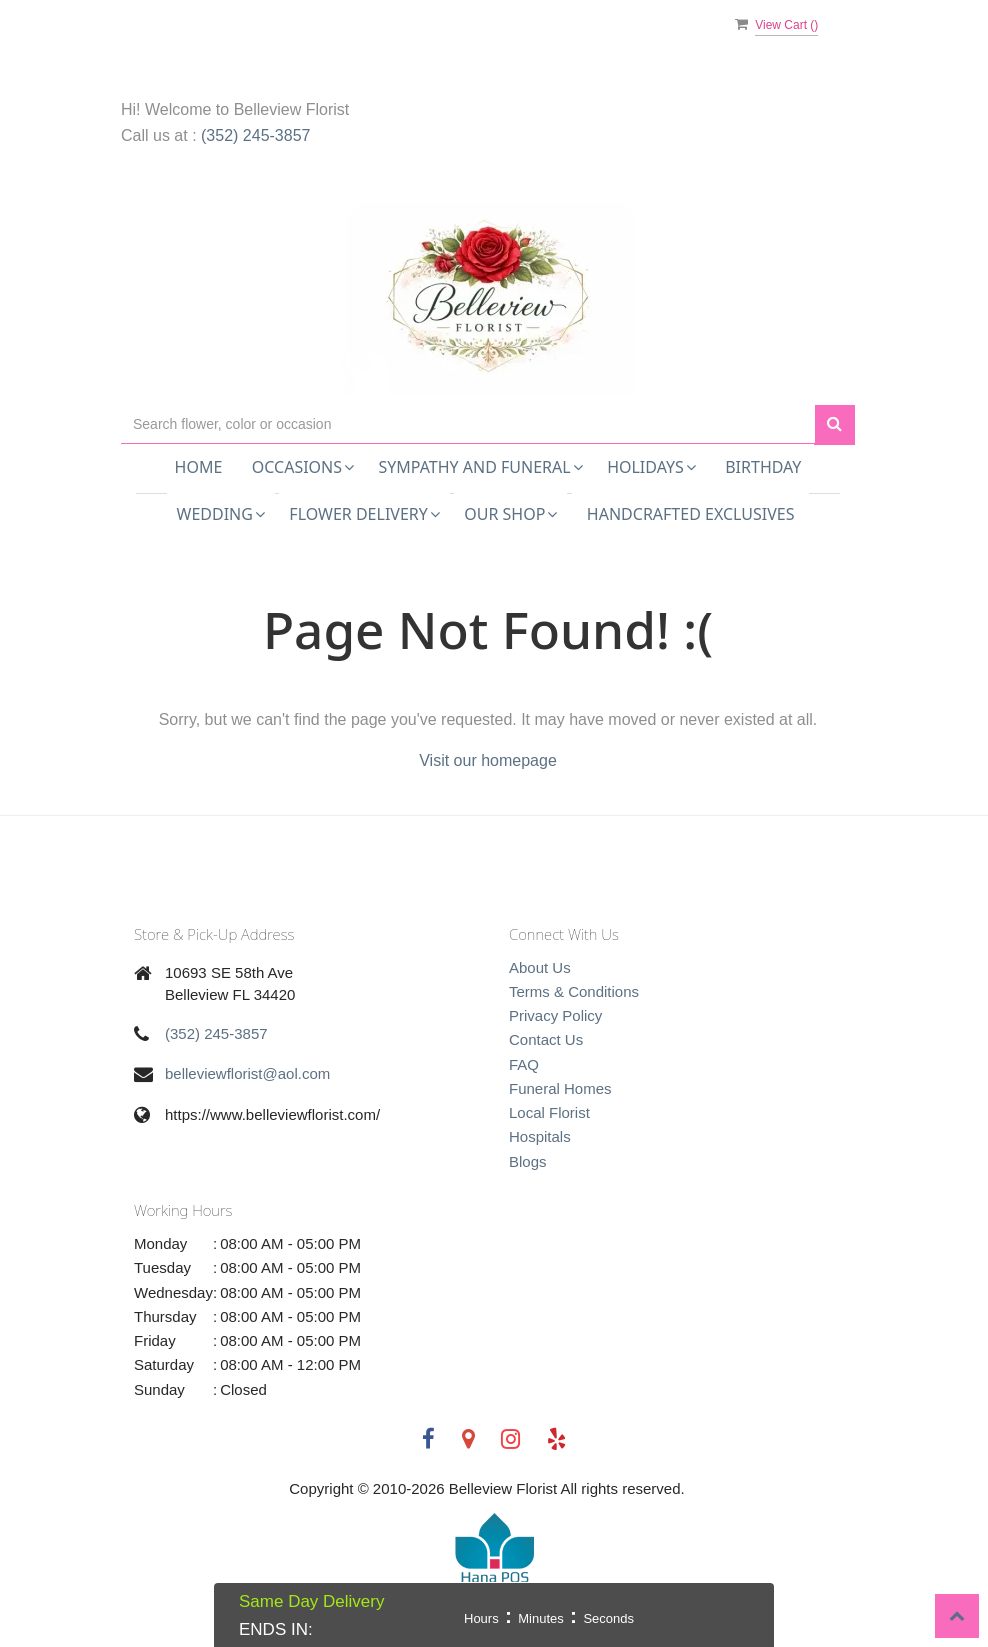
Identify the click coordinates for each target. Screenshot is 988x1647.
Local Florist (549, 1112)
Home (199, 467)
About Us (540, 967)
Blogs (528, 1161)
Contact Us (546, 1039)
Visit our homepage (488, 760)
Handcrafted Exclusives (691, 514)
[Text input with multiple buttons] (468, 424)
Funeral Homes (560, 1088)
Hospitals (540, 1136)
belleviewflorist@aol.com (247, 1073)
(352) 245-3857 (255, 135)
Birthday (763, 467)
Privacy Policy (555, 1015)
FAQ (524, 1064)
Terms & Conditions (574, 991)
